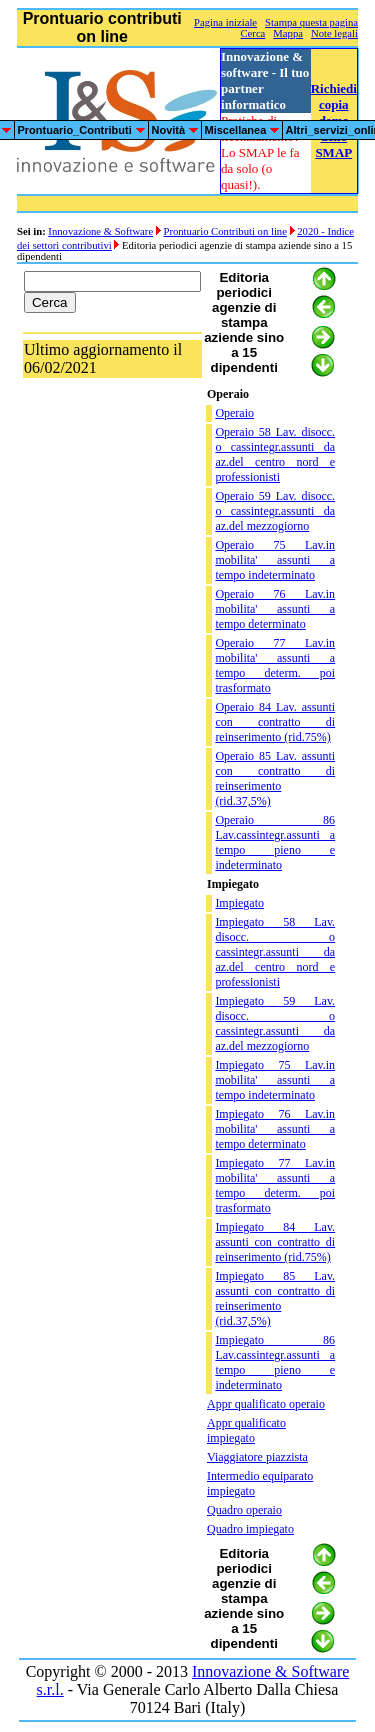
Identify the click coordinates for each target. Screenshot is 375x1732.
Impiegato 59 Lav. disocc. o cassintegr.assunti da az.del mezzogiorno (275, 1023)
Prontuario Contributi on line (224, 231)
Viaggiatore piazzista (257, 1457)
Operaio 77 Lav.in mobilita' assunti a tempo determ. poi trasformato (275, 665)
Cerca (253, 33)
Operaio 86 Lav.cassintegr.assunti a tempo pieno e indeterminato (275, 842)
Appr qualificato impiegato (246, 1430)
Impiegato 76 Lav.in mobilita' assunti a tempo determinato (275, 1129)
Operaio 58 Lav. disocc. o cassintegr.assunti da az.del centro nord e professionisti (275, 454)
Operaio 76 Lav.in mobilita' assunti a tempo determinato (275, 609)
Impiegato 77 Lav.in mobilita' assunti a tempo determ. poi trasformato (275, 1185)
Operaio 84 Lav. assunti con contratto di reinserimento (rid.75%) (275, 722)
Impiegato (239, 903)
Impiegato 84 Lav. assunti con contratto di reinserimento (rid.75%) (275, 1242)
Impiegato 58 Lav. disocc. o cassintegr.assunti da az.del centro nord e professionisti (275, 952)
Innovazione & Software (100, 231)
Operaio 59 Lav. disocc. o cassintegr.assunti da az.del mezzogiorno (275, 511)
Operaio (234, 413)
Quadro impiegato (250, 1529)
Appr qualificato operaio (266, 1404)
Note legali (334, 33)
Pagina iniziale (225, 22)
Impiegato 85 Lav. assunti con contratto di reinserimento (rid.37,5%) (275, 1298)
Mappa (288, 33)
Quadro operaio (244, 1510)
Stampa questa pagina (311, 22)
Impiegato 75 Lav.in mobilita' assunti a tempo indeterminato (275, 1080)
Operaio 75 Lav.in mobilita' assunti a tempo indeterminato (275, 560)
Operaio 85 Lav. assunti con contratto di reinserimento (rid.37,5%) (275, 778)
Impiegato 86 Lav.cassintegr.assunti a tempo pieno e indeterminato (275, 1362)
